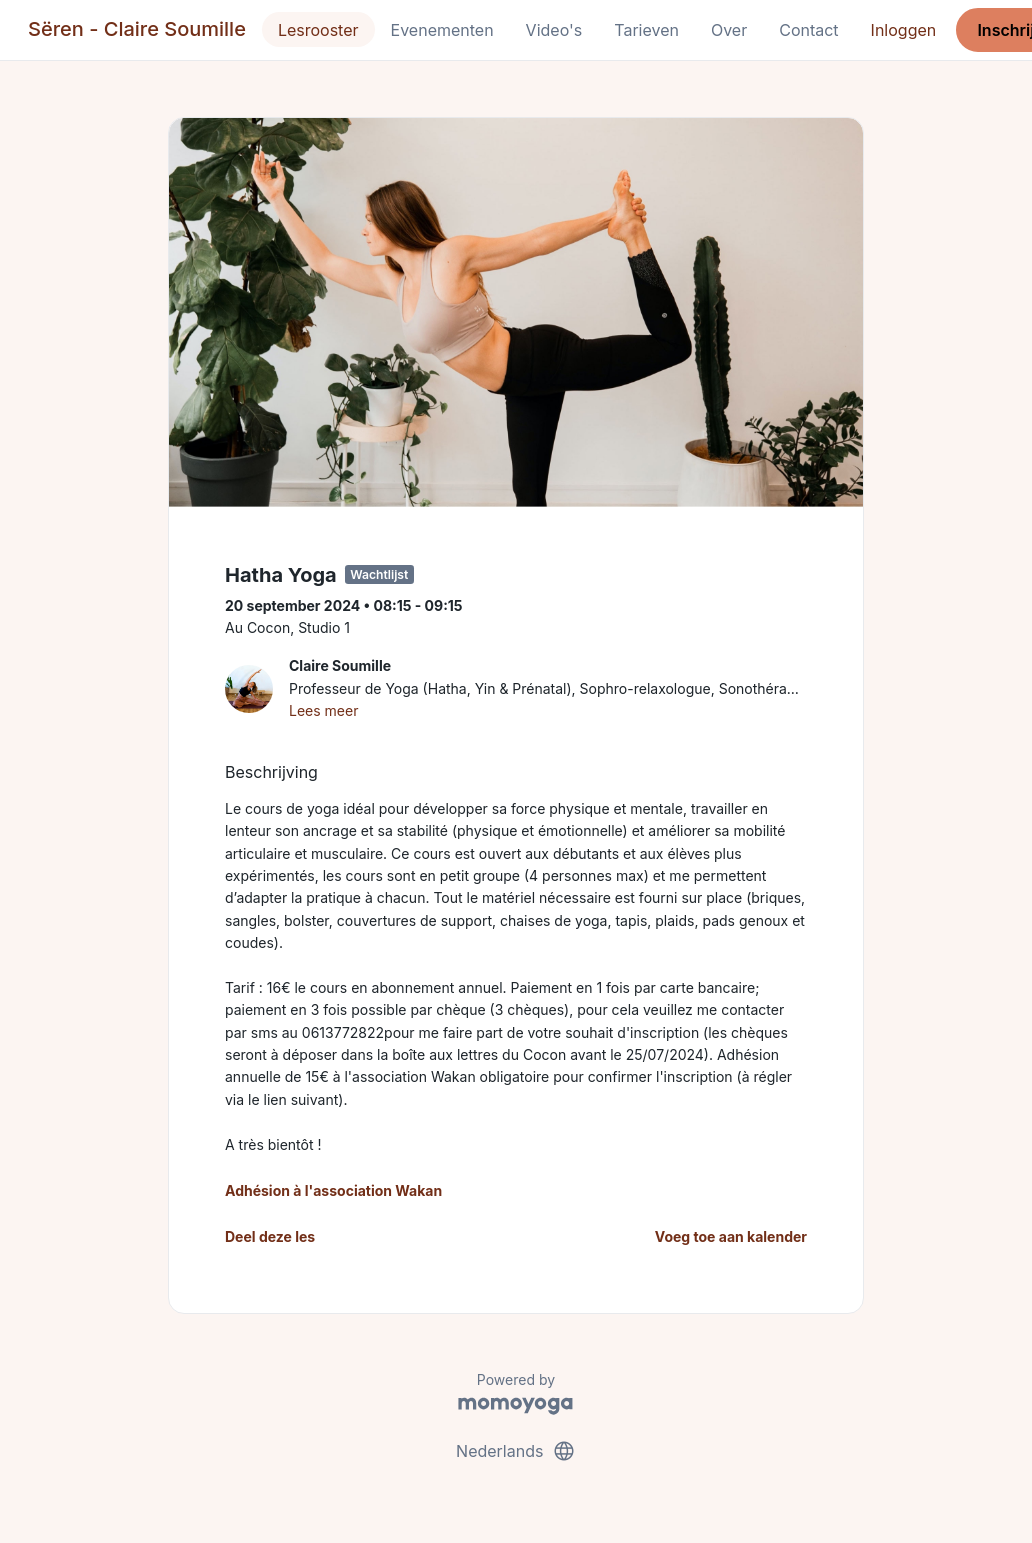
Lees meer (323, 710)
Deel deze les (270, 1236)
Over (729, 30)
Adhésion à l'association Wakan (333, 1190)
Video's (554, 30)
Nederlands (516, 1451)
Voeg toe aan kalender (731, 1236)
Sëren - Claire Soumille (137, 29)
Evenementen (442, 30)
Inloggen (904, 30)
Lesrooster (318, 30)
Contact (808, 30)
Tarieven (646, 30)
